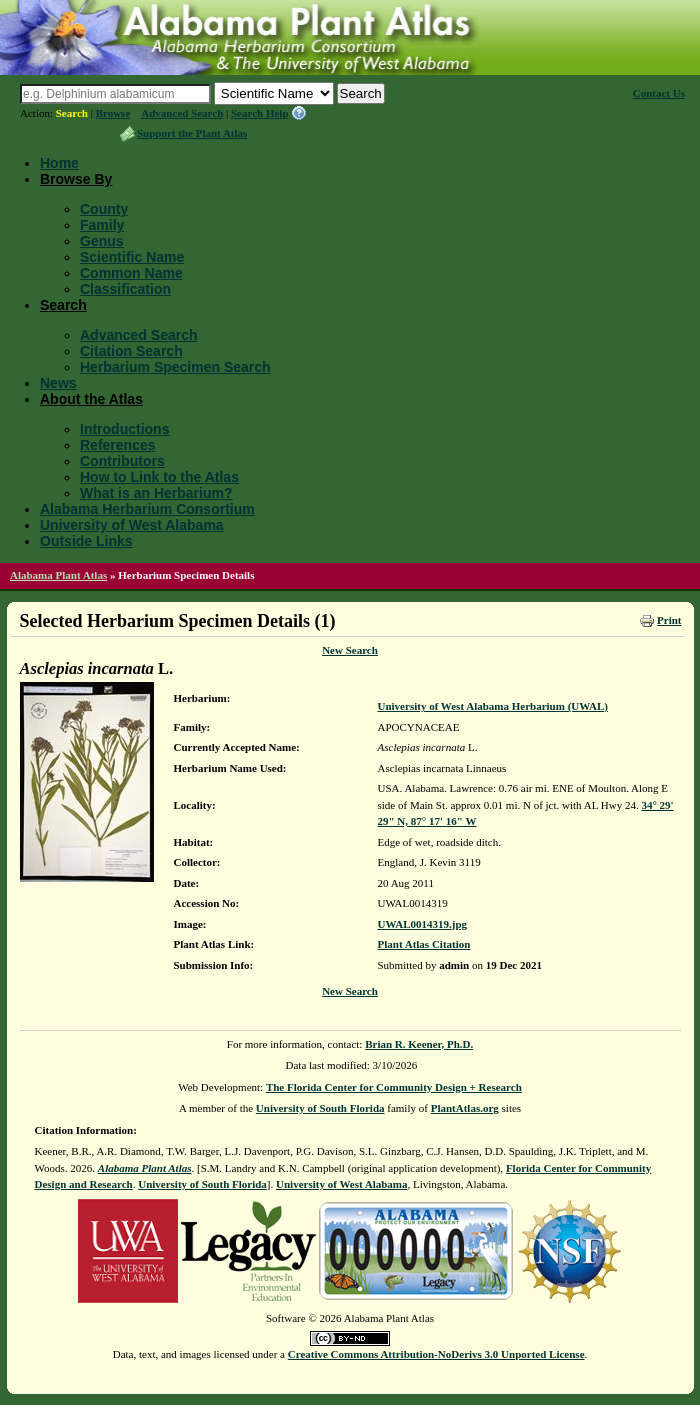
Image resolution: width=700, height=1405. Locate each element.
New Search (350, 650)
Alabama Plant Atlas (58, 575)
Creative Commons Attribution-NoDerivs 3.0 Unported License (436, 1354)
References (118, 445)
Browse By (76, 179)
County (104, 209)
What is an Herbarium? (156, 493)
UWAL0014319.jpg (423, 924)
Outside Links (86, 541)
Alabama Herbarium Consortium (147, 509)
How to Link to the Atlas (159, 477)
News (58, 383)
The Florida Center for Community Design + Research (394, 1087)
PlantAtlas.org (465, 1108)
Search (72, 113)
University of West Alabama (132, 525)
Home (59, 163)
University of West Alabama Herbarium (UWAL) (493, 706)
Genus (102, 241)
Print (669, 620)
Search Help (260, 113)
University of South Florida (320, 1108)
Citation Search (131, 351)
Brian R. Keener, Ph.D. (419, 1044)
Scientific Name (132, 257)
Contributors (122, 461)
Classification (125, 289)
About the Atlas (91, 399)
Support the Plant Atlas (192, 133)
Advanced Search (182, 113)
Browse (113, 113)
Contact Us (659, 93)
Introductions (124, 429)
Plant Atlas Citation (424, 944)
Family (102, 225)
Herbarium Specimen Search (175, 367)
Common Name (131, 273)
